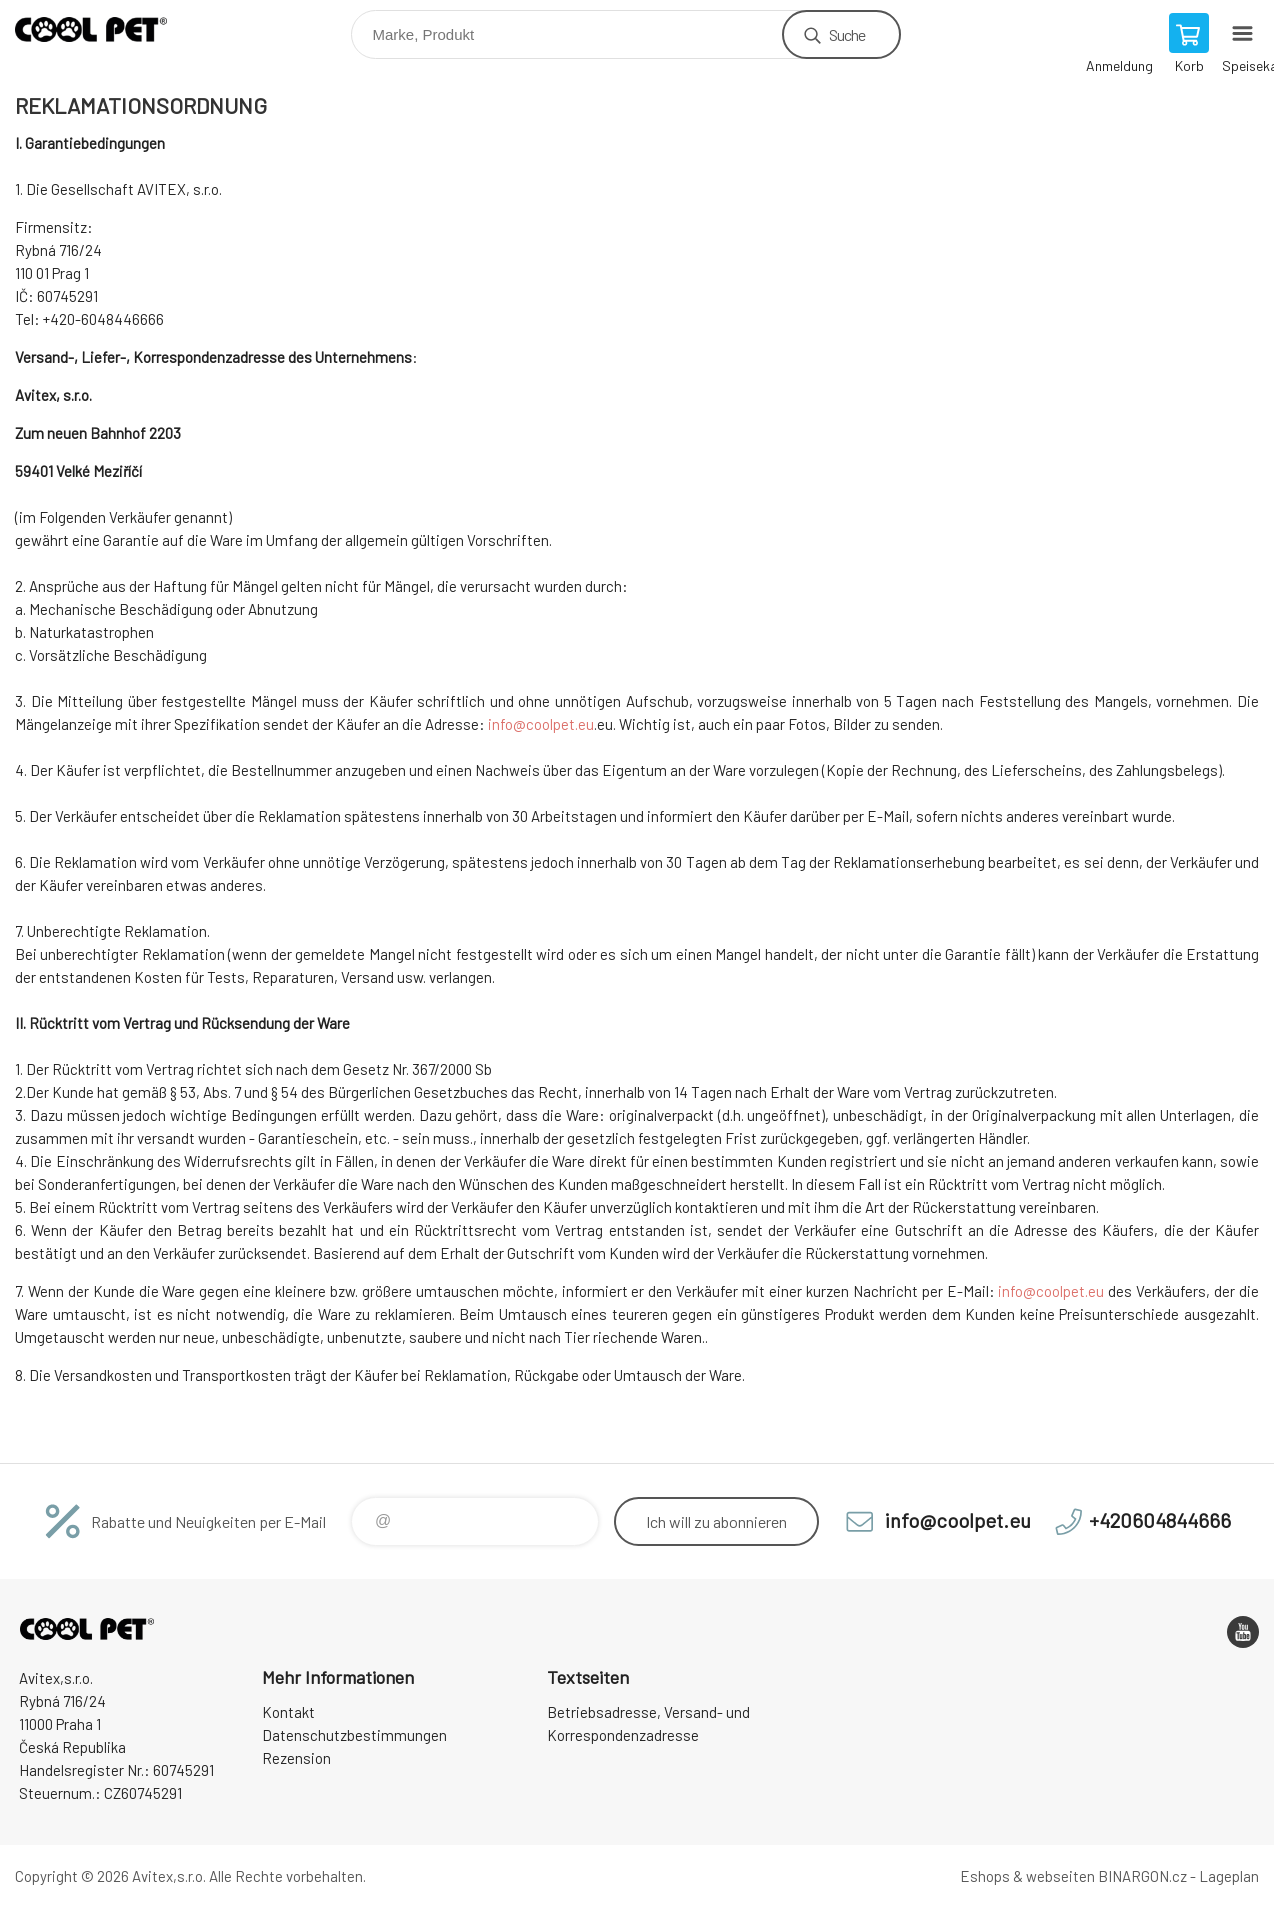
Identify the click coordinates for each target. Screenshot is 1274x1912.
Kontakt (288, 1712)
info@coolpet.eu (541, 724)
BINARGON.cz (1142, 1876)
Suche (847, 34)
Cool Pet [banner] (103, 29)
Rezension (296, 1758)
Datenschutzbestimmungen (354, 1735)
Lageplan (1229, 1876)
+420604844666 (1160, 1520)
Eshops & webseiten (1027, 1876)
